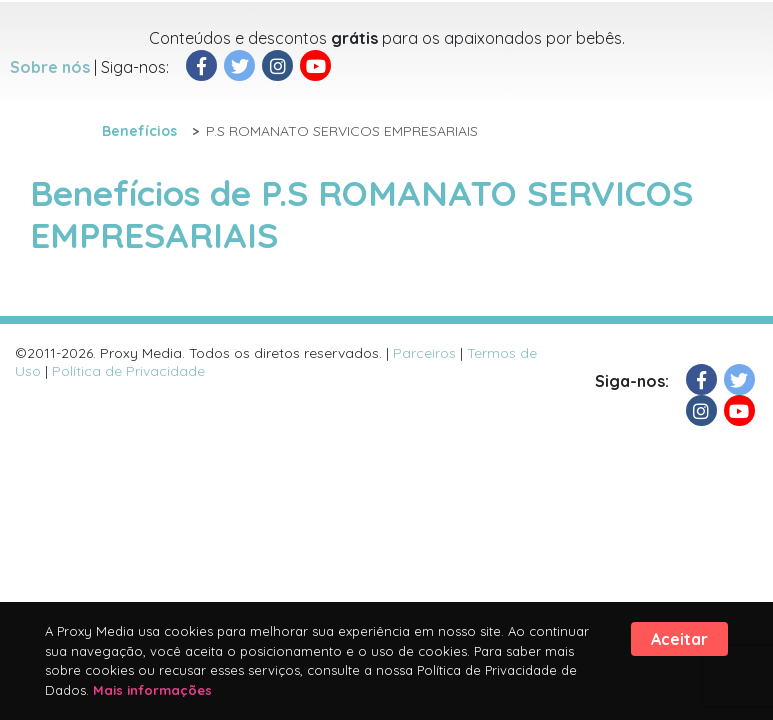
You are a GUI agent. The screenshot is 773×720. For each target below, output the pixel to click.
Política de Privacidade (128, 371)
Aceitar (679, 639)
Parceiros (424, 353)
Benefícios (139, 131)
